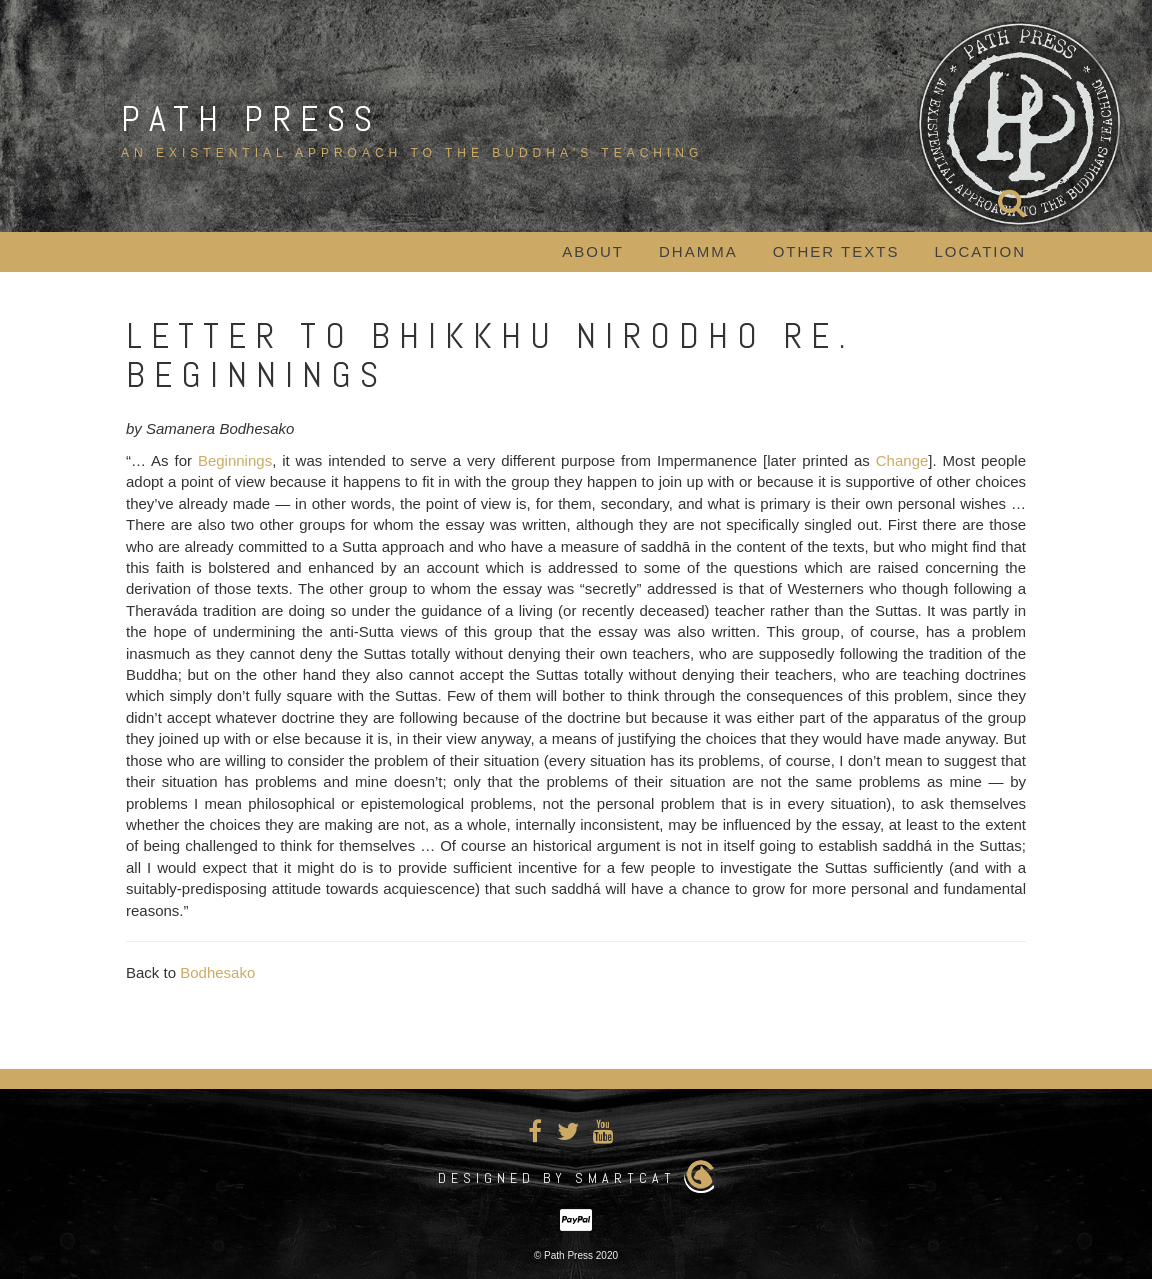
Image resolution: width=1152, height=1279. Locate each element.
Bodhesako (217, 972)
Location (980, 251)
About (593, 251)
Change (902, 460)
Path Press (251, 119)
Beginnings (235, 460)
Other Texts (836, 251)
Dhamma (698, 251)
